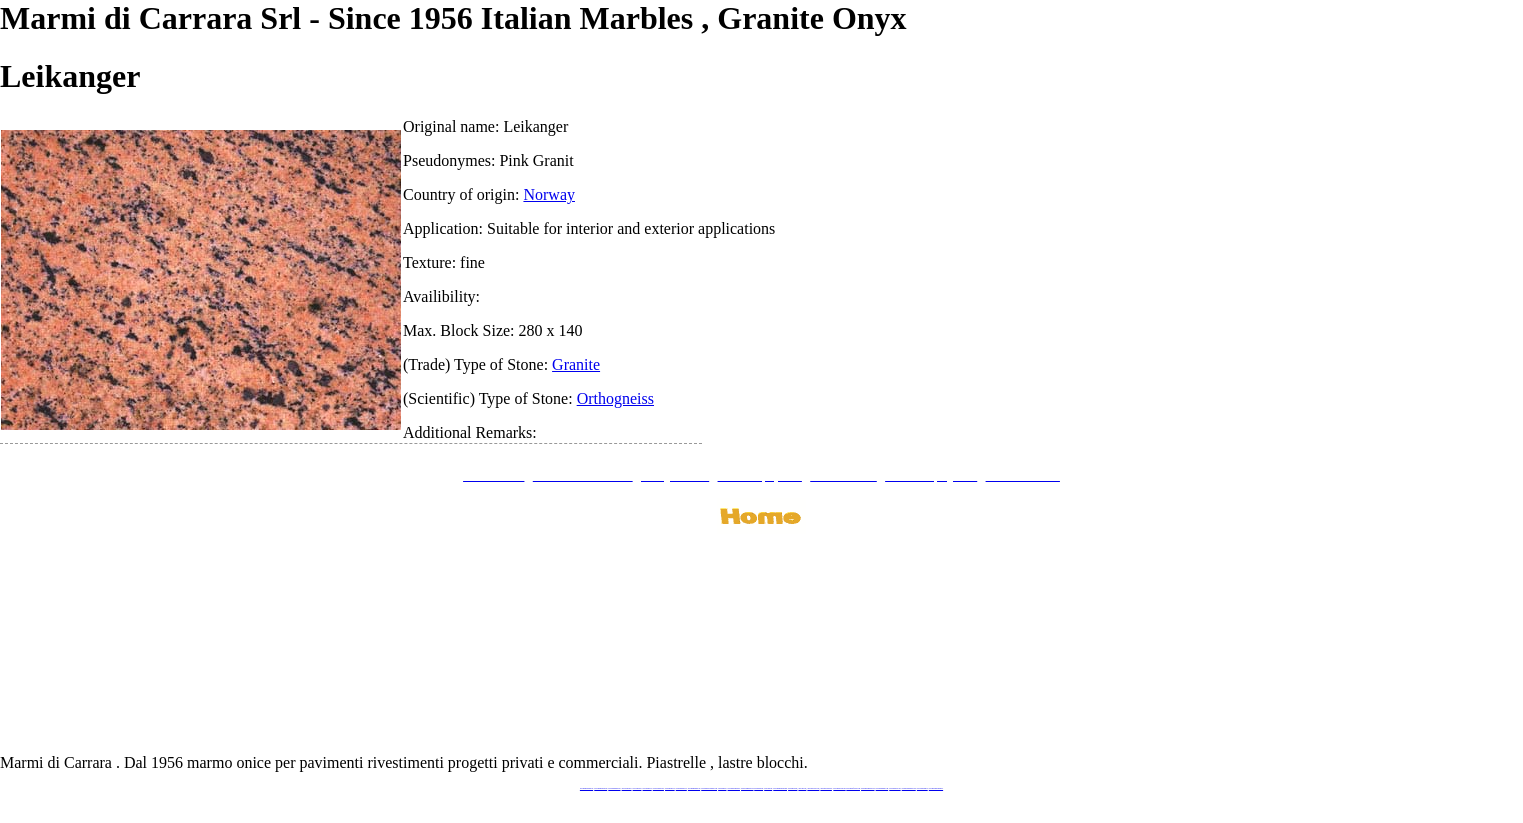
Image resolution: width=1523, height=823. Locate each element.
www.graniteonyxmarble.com (709, 788)
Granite (576, 364)
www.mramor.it (722, 788)
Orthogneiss (615, 398)
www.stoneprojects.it (658, 788)
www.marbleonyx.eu (681, 788)
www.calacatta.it (637, 788)
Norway (549, 194)
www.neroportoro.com (813, 788)
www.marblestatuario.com (909, 788)
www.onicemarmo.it (922, 788)
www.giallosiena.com (826, 788)
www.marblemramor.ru (734, 788)
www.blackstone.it (627, 788)
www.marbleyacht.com (839, 788)
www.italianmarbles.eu (614, 788)
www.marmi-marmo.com (867, 788)
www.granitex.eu (647, 788)
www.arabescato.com (894, 788)
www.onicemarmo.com (747, 788)
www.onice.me (768, 788)
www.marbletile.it (670, 788)
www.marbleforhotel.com (853, 788)
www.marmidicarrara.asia (780, 788)
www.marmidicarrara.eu (600, 788)
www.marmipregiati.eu (694, 788)
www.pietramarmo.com (882, 788)
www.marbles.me (792, 788)
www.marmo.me (758, 788)
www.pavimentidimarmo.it (936, 788)
